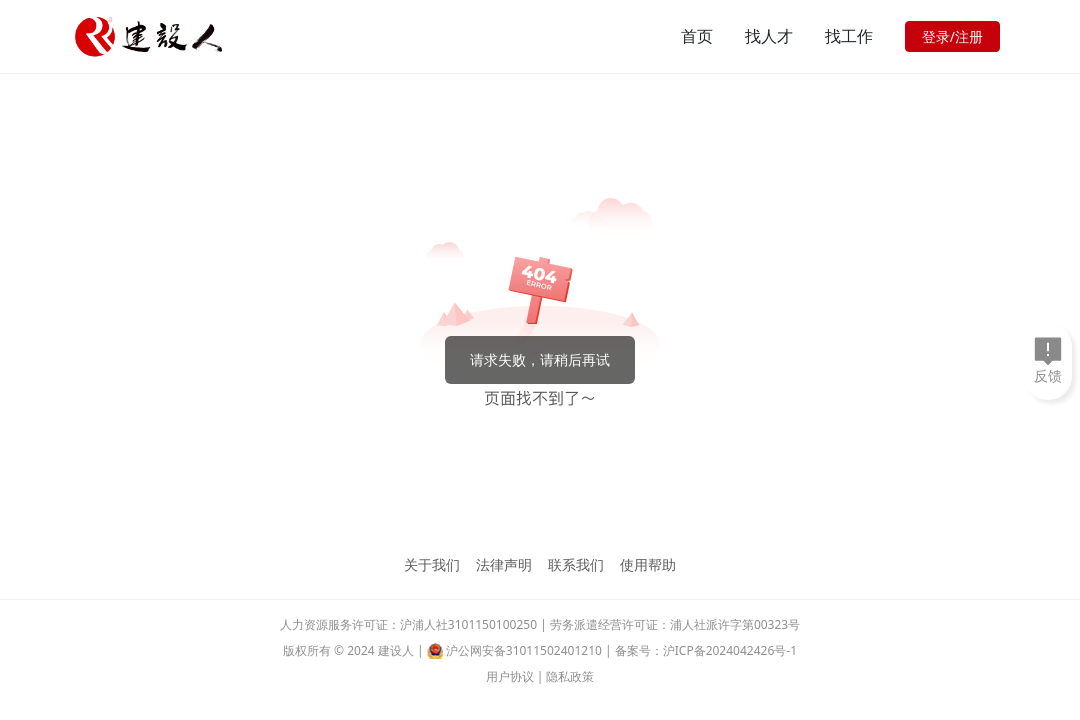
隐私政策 (570, 676)
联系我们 (576, 564)
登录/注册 (952, 36)
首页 (697, 36)
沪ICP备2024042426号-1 (730, 650)
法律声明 (504, 564)
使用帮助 (648, 564)
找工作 (849, 36)
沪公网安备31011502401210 (524, 650)
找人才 (769, 36)
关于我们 (432, 564)
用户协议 (510, 676)
